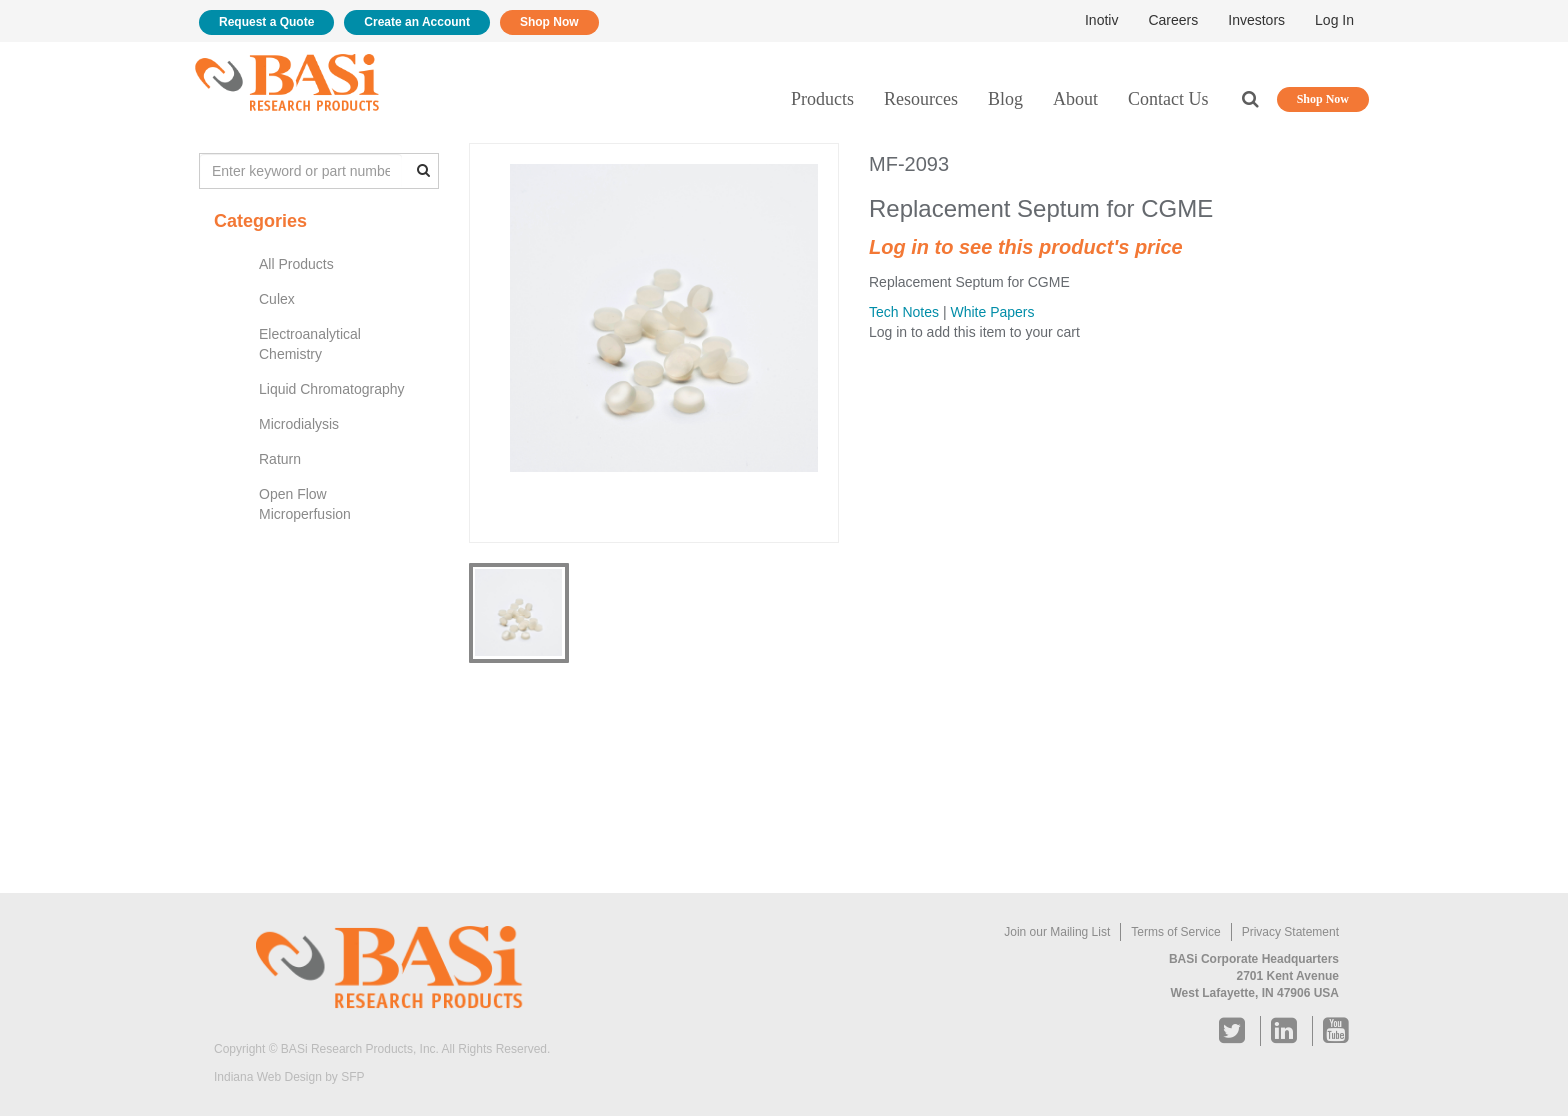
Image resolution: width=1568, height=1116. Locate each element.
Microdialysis (299, 424)
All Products (296, 264)
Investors (1256, 20)
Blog (1005, 99)
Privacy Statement (1290, 932)
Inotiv (1101, 20)
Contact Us (1168, 99)
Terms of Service (1175, 932)
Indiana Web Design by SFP (289, 1077)
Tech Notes (904, 312)
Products (822, 99)
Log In (1334, 20)
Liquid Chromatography (332, 389)
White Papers (992, 312)
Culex (277, 299)
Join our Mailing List (1057, 932)
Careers (1173, 20)
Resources (921, 99)
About (1075, 99)
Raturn (280, 459)
